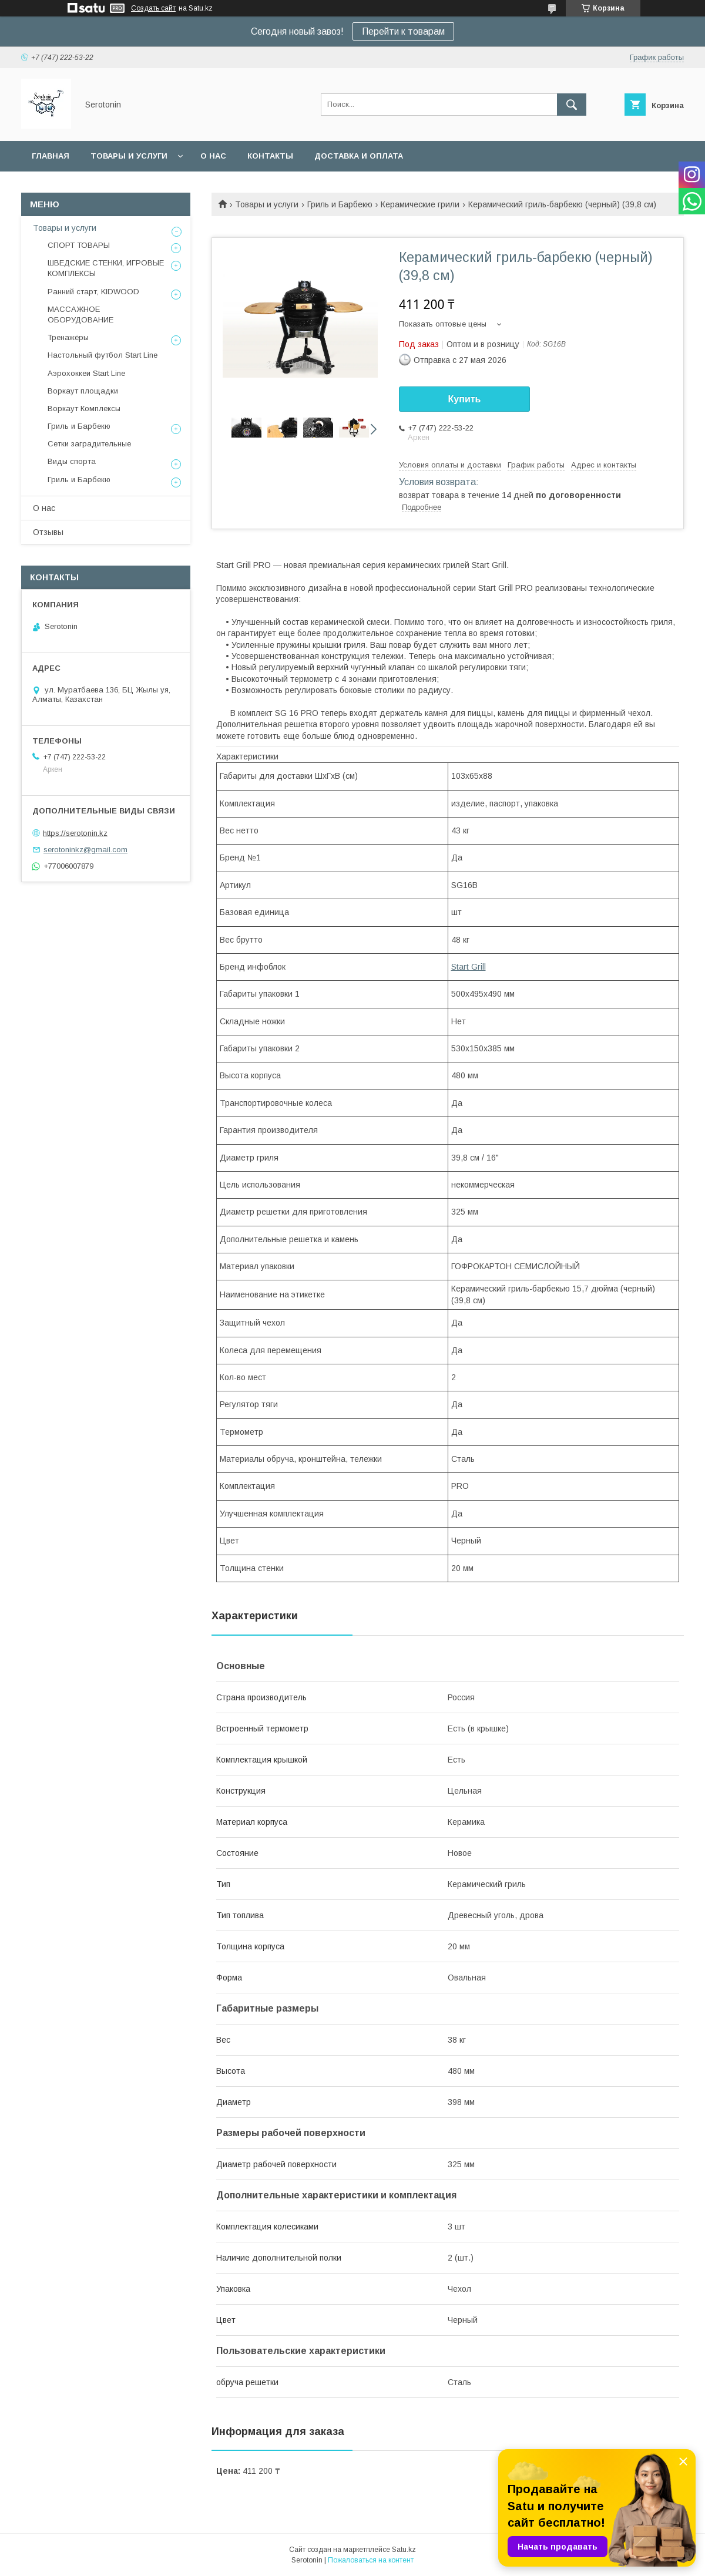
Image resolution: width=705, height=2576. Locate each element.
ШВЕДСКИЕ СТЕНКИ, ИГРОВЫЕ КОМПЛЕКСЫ (106, 268)
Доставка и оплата (358, 156)
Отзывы (48, 532)
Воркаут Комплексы (84, 408)
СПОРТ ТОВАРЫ (79, 245)
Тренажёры (68, 337)
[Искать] (571, 104)
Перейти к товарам (403, 31)
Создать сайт (153, 8)
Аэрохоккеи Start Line (86, 373)
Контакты (270, 156)
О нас (213, 156)
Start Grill (468, 966)
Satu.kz (404, 2549)
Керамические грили (420, 204)
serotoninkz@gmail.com (85, 849)
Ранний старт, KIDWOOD (93, 291)
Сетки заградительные (89, 443)
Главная (50, 156)
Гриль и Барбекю (339, 204)
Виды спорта (72, 461)
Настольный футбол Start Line (102, 355)
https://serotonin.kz (75, 832)
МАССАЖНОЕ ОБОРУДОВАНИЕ (80, 314)
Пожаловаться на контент (371, 2560)
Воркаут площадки (83, 390)
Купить (464, 399)
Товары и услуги (128, 156)
